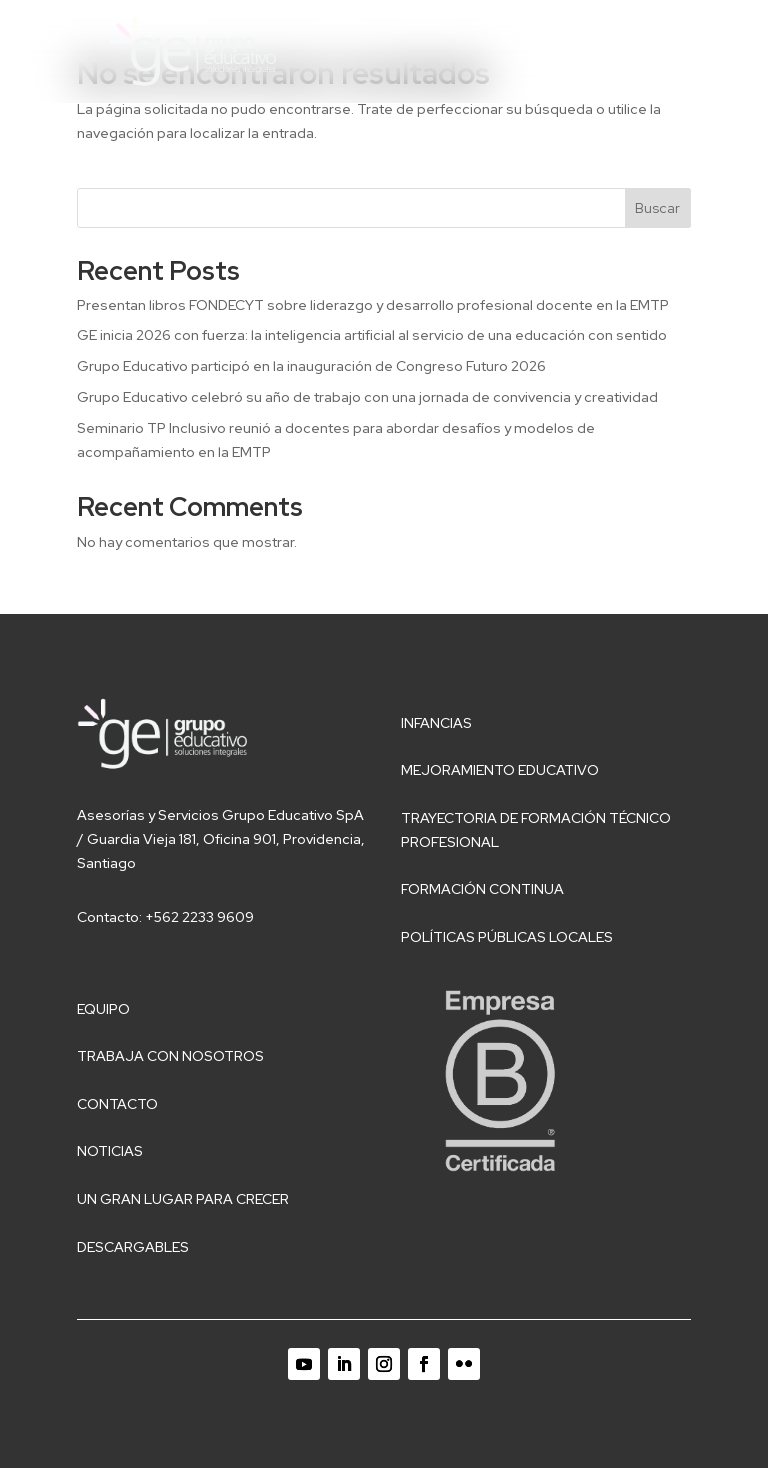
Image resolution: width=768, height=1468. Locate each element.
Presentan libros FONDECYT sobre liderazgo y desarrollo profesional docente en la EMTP (374, 305)
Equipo (103, 1009)
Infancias (436, 723)
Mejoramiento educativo (500, 770)
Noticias (110, 1151)
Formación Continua (482, 889)
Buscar (657, 208)
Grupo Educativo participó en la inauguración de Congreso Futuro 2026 (311, 366)
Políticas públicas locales (507, 937)
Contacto (117, 1104)
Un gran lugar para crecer (183, 1199)
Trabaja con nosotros (170, 1056)
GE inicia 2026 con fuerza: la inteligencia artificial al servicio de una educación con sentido (372, 335)
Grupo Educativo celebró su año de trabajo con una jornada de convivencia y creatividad (367, 397)
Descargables (133, 1247)
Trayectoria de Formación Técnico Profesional (536, 830)
